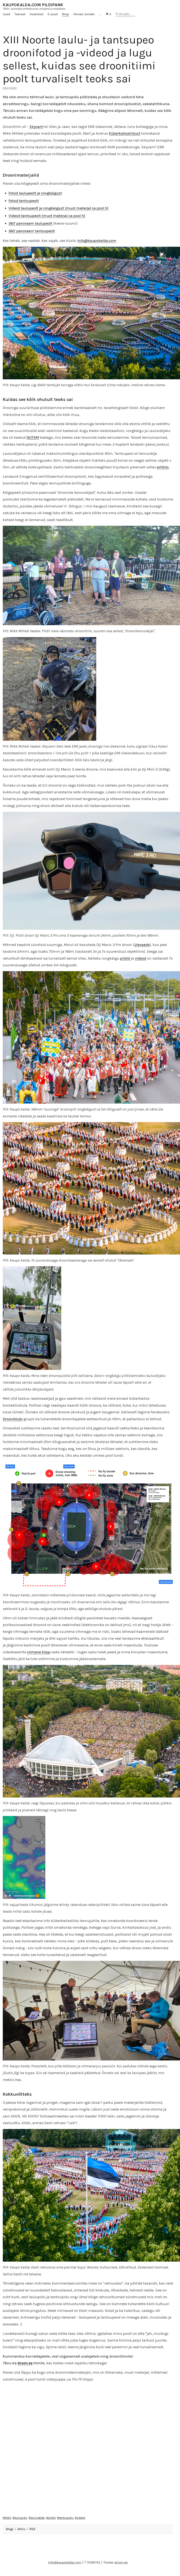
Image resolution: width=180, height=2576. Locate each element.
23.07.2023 (10, 88)
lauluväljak (37, 2517)
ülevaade (142, 945)
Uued (6, 14)
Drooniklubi (13, 1419)
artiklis (163, 467)
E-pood (53, 14)
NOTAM (33, 437)
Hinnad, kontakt (84, 14)
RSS (32, 2529)
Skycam (36, 126)
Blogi (65, 14)
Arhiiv (21, 2529)
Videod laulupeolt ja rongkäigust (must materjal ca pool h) (58, 208)
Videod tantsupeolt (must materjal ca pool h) (46, 216)
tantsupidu (66, 2517)
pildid (125, 958)
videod (140, 958)
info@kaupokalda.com (96, 240)
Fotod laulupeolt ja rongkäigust (35, 193)
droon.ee (25, 2363)
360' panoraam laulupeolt (30, 223)
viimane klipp (38, 1652)
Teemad (19, 14)
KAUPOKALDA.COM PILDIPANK (33, 5)
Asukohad (36, 14)
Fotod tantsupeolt (23, 201)
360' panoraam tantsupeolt (31, 231)
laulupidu (20, 2517)
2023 (7, 2517)
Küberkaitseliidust (124, 133)
